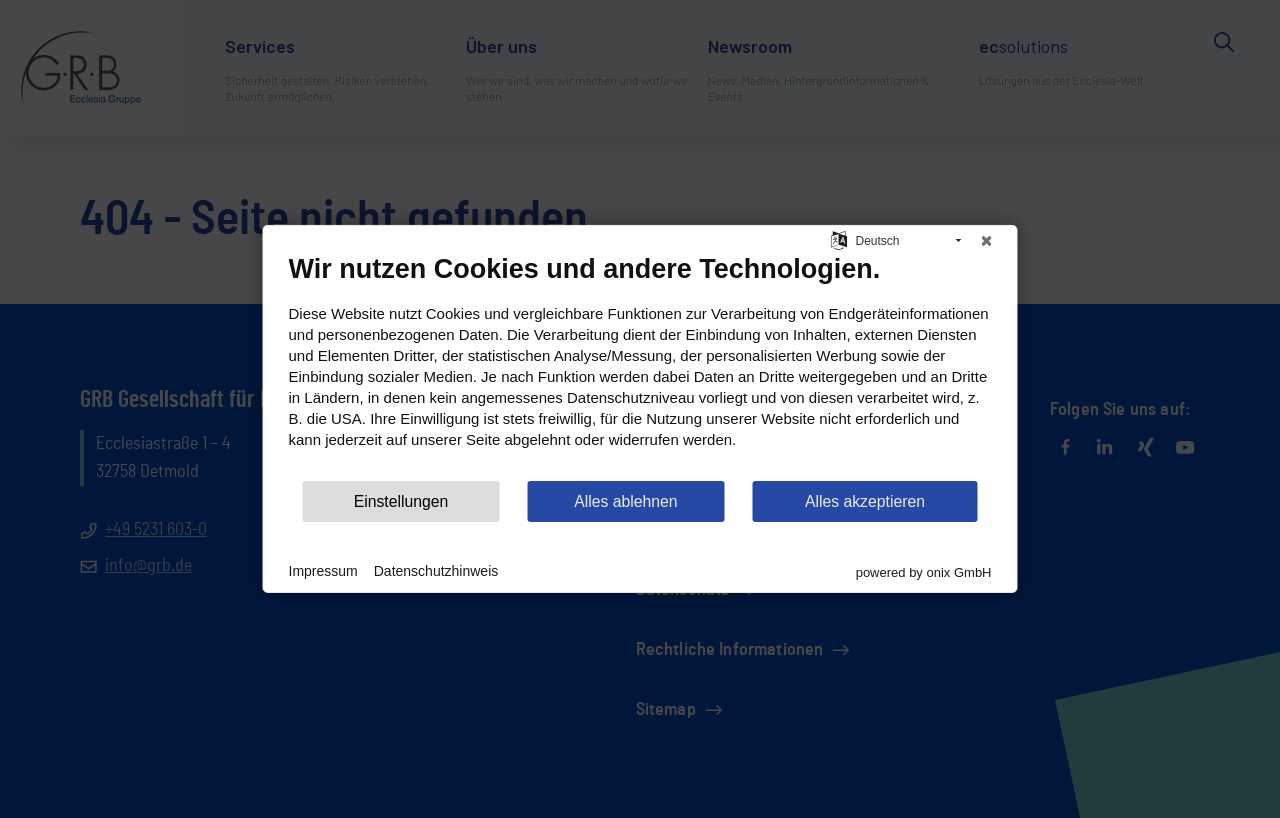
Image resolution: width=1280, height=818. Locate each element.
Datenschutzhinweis (436, 571)
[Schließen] (987, 241)
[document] (640, 366)
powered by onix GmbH (924, 572)
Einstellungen (401, 501)
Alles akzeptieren (865, 501)
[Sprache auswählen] (839, 238)
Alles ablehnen (625, 501)
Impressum (323, 571)
